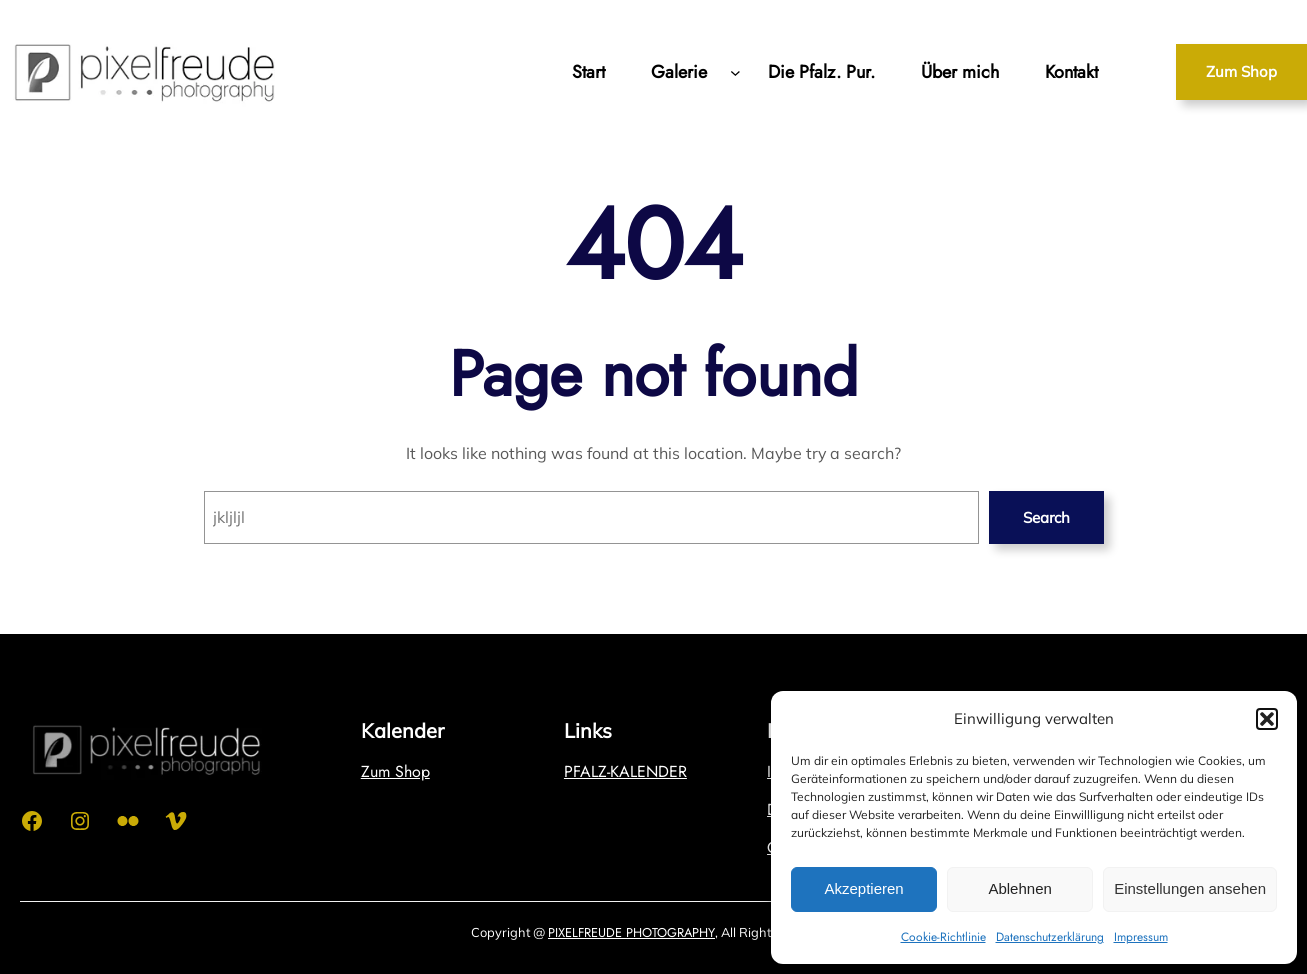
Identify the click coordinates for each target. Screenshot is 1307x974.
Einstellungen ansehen (1190, 888)
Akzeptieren (863, 888)
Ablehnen (1019, 888)
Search (1046, 517)
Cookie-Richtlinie (943, 937)
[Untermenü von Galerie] (735, 71)
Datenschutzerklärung (1050, 937)
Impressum (1141, 937)
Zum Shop (1241, 71)
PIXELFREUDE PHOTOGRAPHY (631, 932)
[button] (1267, 719)
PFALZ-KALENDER (625, 771)
